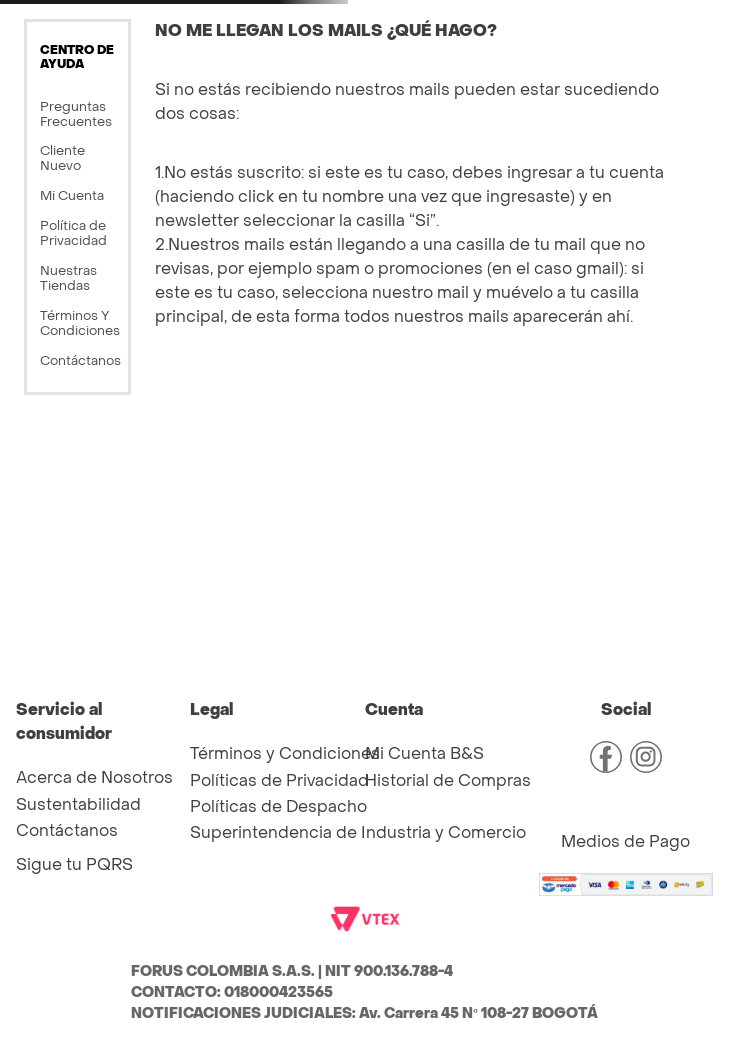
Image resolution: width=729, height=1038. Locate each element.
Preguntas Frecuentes (76, 114)
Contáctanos (80, 360)
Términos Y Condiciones (80, 323)
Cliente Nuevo (62, 158)
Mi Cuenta (72, 195)
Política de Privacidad (73, 233)
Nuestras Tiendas (68, 278)
